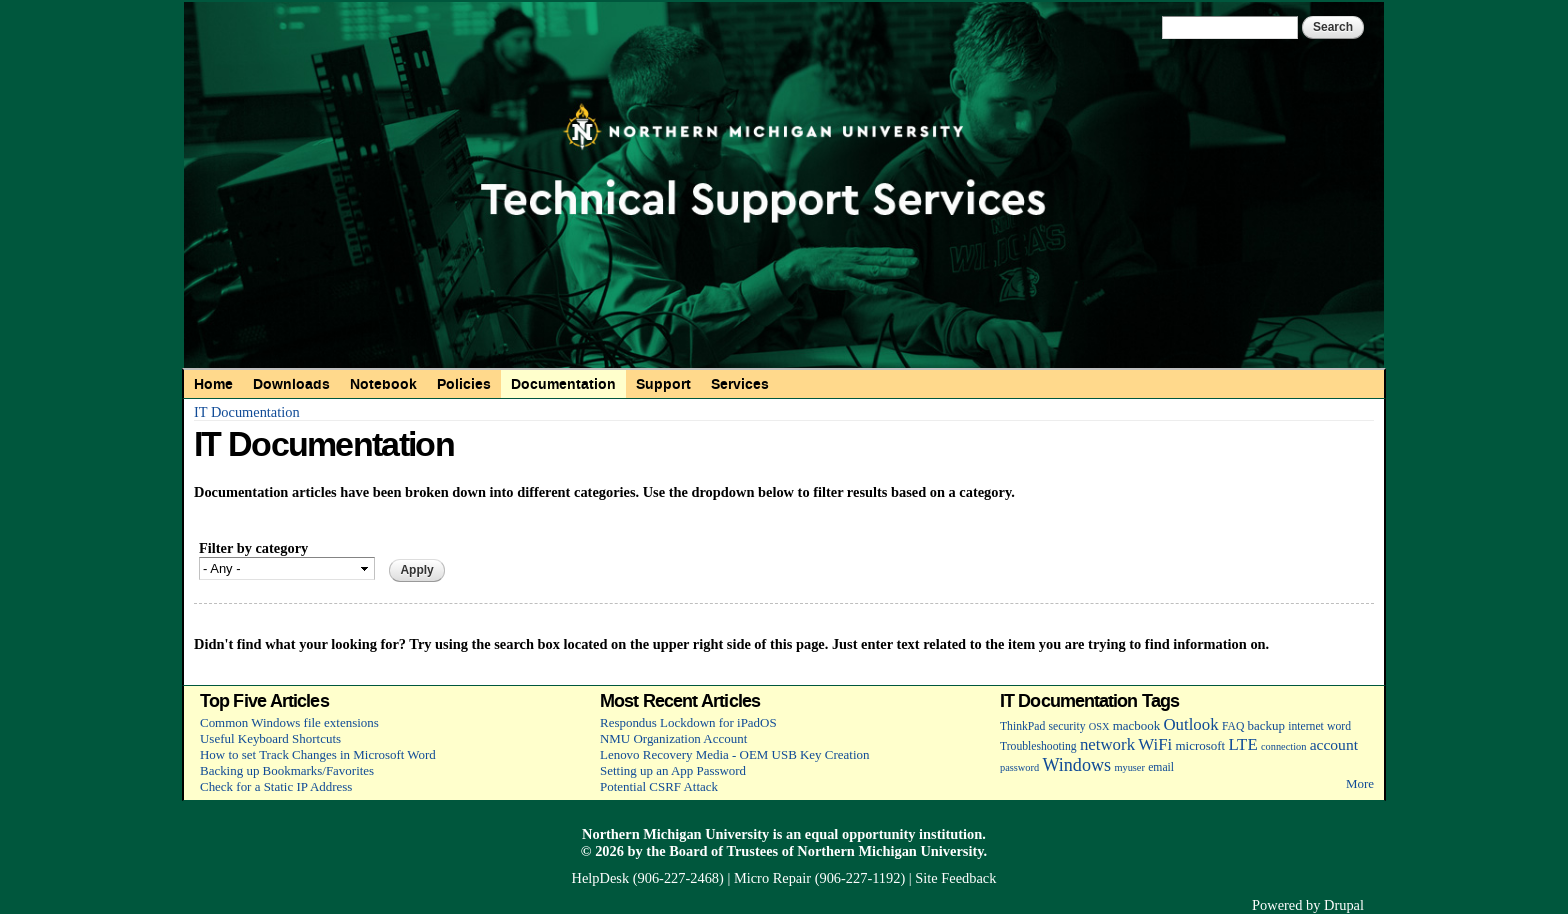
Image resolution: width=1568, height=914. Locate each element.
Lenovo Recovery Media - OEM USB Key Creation (734, 754)
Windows (1076, 765)
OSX (1099, 726)
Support (663, 384)
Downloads (291, 384)
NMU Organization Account (673, 738)
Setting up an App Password (673, 770)
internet (1306, 726)
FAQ (1233, 726)
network (1107, 744)
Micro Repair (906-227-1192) (819, 878)
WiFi (1155, 744)
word (1339, 726)
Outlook (1190, 724)
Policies (464, 384)
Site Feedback (955, 878)
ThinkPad (1022, 726)
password (1019, 767)
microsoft (1200, 745)
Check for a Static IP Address (276, 786)
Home (213, 384)
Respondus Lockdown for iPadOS (688, 722)
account (1334, 744)
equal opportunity (860, 834)
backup (1266, 725)
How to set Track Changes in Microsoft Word (318, 754)
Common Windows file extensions (289, 722)
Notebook (383, 384)
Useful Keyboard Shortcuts (270, 738)
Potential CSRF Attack (659, 786)
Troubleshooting (1038, 746)
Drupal (1344, 905)
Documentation (563, 384)
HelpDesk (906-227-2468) (648, 878)
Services (740, 384)
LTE (1242, 744)
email (1161, 767)
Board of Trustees (723, 851)
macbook (1136, 725)
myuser (1129, 767)
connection (1283, 746)
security (1067, 726)
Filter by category (253, 548)
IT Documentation (247, 412)
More (1360, 783)
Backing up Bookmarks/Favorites (287, 770)
